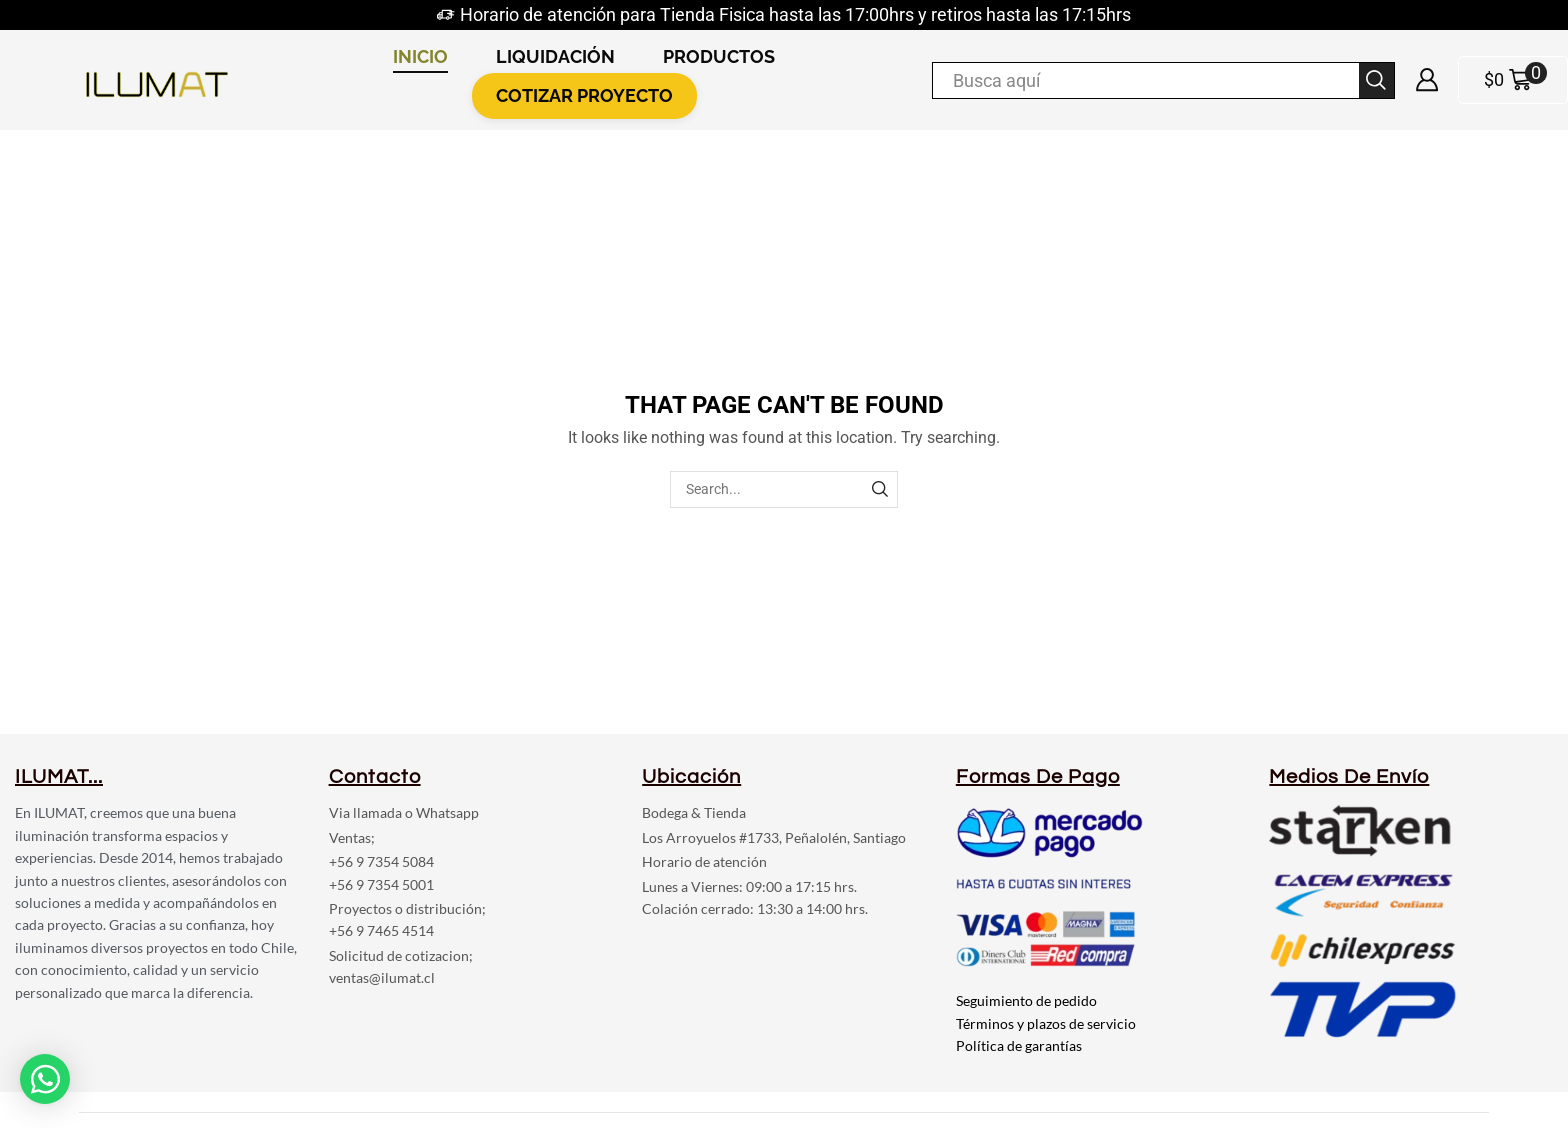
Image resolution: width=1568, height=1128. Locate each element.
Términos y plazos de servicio (1046, 1023)
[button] (45, 1075)
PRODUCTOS (719, 56)
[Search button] (1376, 80)
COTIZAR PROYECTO (584, 95)
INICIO (420, 56)
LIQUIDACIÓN (555, 56)
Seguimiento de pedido (1026, 1000)
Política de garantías (1019, 1045)
